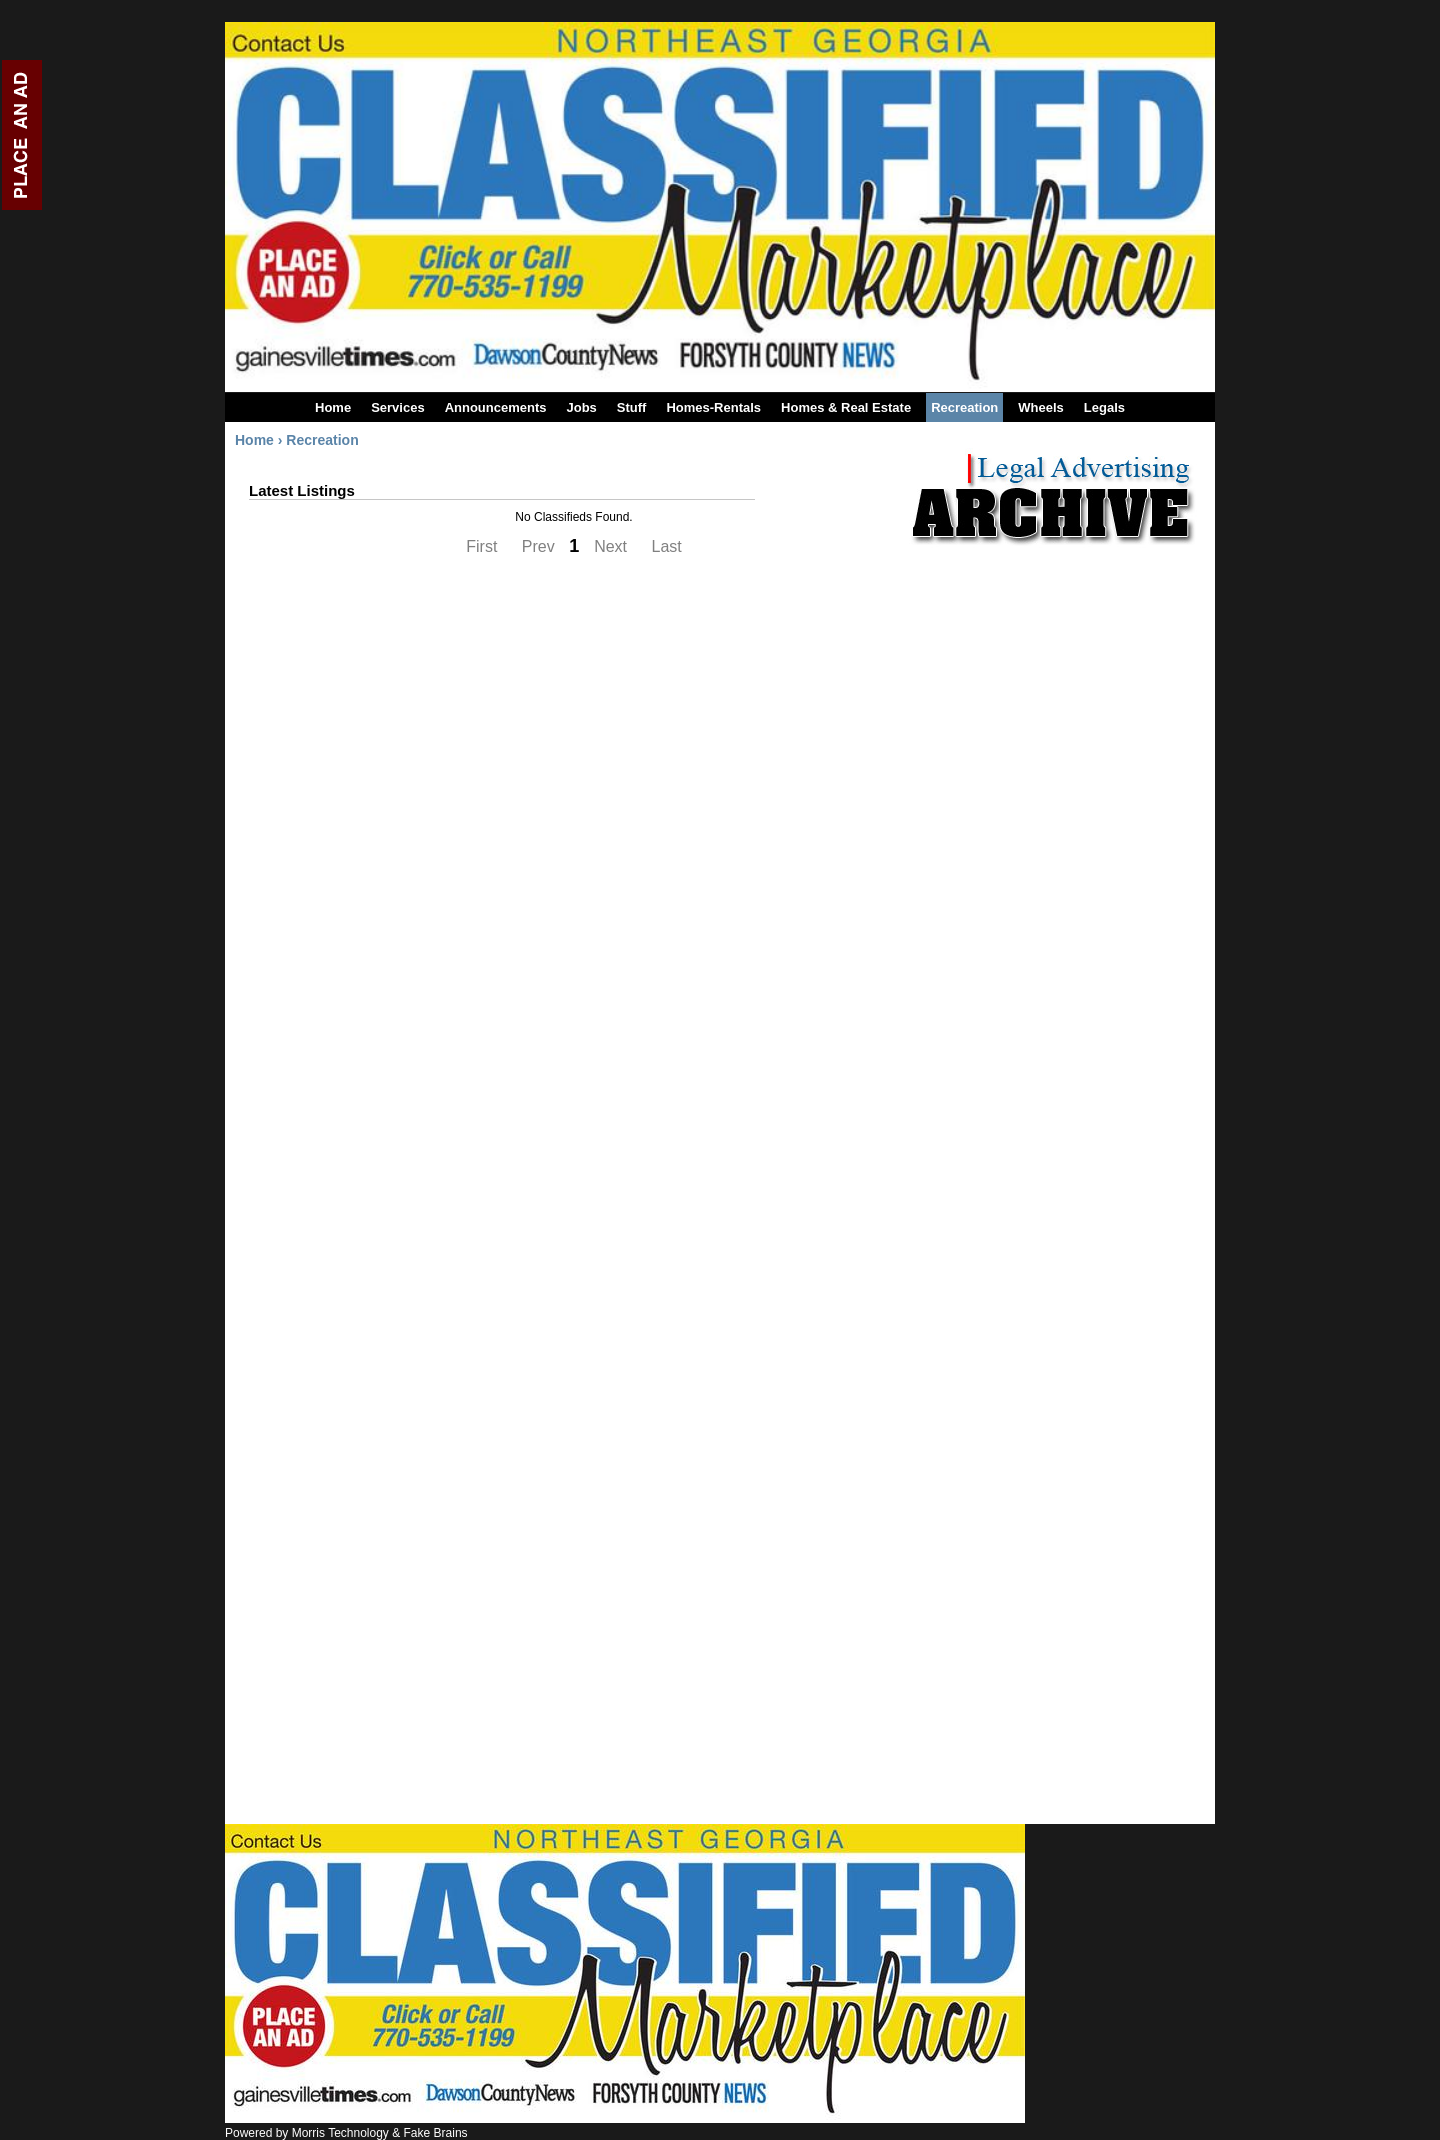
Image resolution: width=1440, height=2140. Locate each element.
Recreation (964, 407)
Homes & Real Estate (846, 407)
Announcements (496, 407)
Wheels (1041, 407)
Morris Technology (340, 2133)
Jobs (581, 407)
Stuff (632, 407)
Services (398, 407)
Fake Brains (436, 2133)
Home (333, 407)
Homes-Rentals (713, 407)
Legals (1104, 407)
